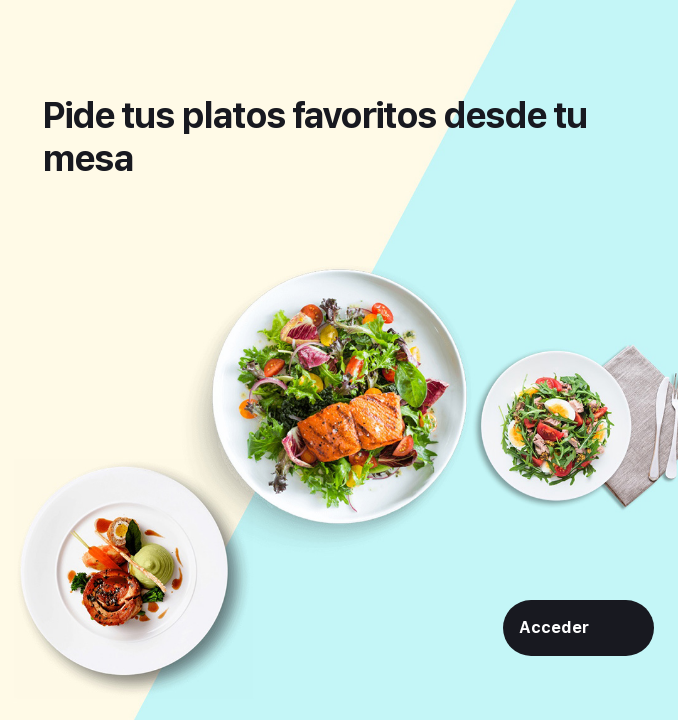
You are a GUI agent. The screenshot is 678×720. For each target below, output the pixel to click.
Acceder (554, 627)
